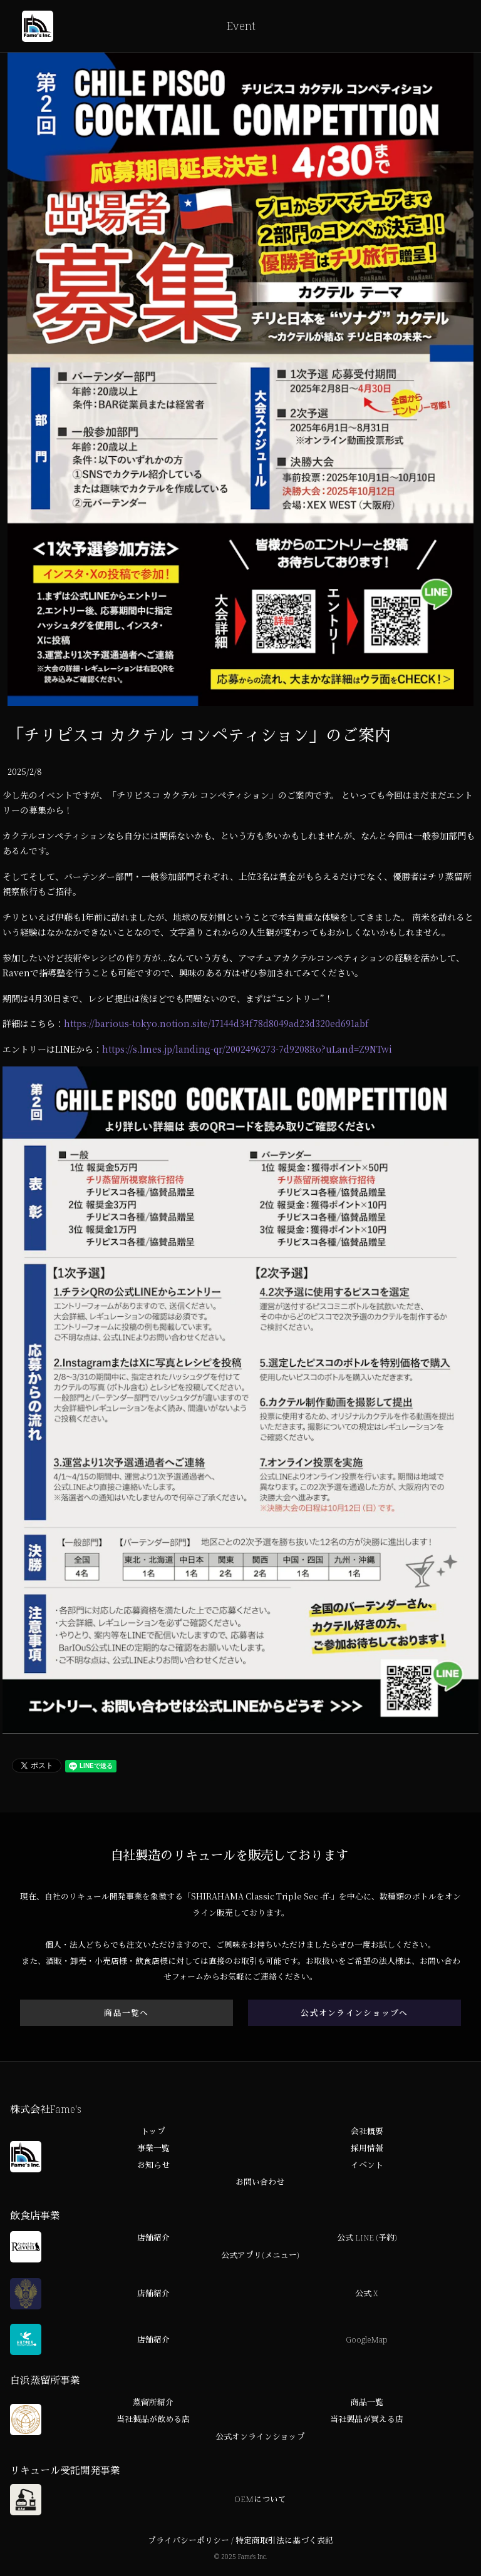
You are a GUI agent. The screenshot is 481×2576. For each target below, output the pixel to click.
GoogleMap (367, 2340)
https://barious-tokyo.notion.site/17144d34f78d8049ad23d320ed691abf (216, 1023)
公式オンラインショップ (260, 2437)
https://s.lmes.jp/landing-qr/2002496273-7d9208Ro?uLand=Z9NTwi (247, 1049)
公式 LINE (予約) (366, 2238)
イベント (367, 2166)
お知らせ (153, 2166)
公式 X (366, 2294)
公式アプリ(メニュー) (260, 2255)
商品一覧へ (126, 2013)
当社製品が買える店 (366, 2420)
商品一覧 (367, 2403)
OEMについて (260, 2500)
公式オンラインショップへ (354, 2013)
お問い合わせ (259, 2183)
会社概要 (367, 2131)
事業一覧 (153, 2148)
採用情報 (367, 2148)
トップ (153, 2131)
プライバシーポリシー (188, 2541)
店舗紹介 (153, 2238)
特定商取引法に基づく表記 (284, 2541)
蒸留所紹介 (153, 2403)
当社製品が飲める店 (153, 2420)
